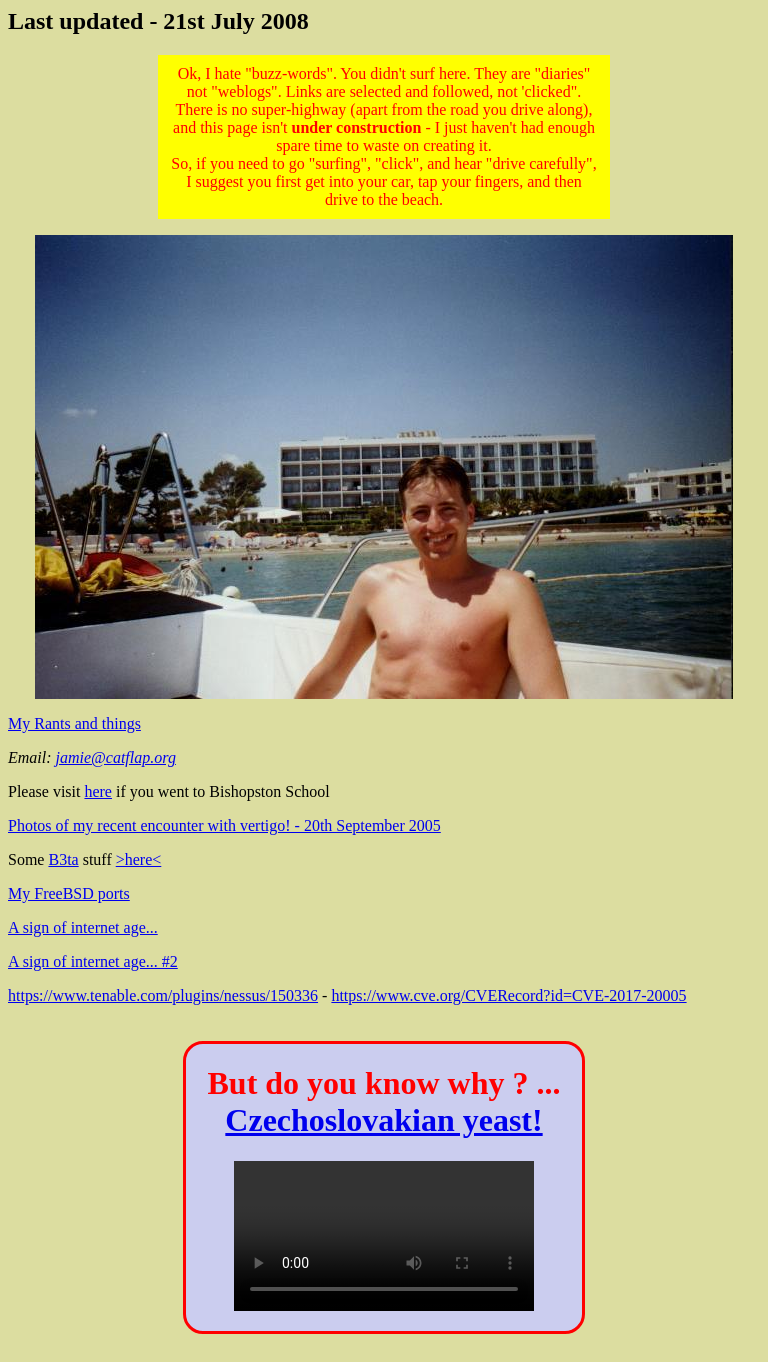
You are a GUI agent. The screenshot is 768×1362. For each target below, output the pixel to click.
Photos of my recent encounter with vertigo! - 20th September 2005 (224, 825)
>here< (139, 859)
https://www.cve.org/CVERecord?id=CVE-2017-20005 (508, 995)
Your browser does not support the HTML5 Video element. (384, 1236)
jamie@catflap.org (116, 757)
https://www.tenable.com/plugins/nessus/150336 (163, 995)
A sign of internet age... (83, 927)
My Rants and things (74, 723)
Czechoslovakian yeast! (383, 1120)
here (98, 791)
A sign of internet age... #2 (93, 961)
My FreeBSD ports (69, 893)
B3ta (63, 859)
